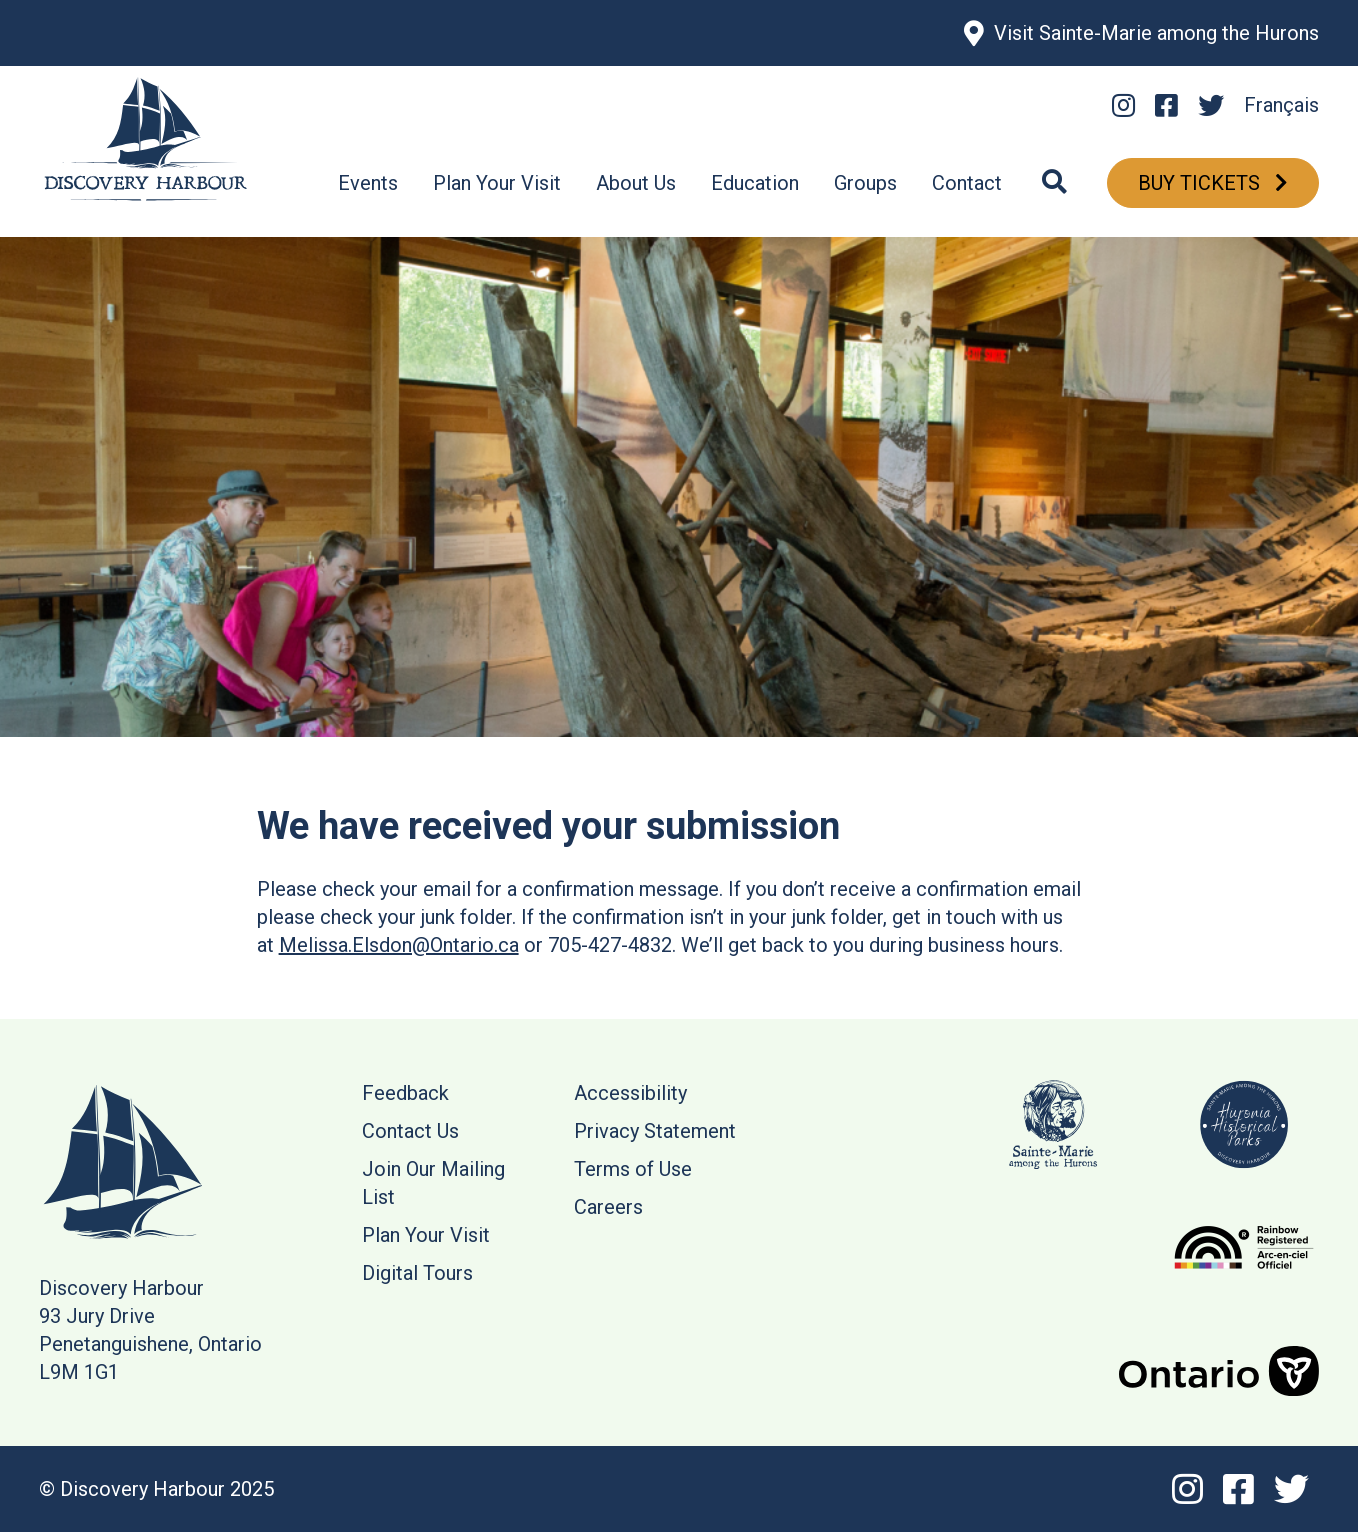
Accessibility (630, 1093)
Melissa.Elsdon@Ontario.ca (399, 945)
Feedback (405, 1093)
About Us (636, 183)
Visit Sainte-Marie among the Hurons (1156, 33)
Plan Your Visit (497, 183)
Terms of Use (633, 1169)
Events (368, 183)
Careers (608, 1207)
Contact (967, 183)
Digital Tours (417, 1273)
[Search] (1054, 183)
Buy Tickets (1201, 183)
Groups (865, 183)
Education (755, 183)
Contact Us (410, 1131)
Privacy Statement (655, 1131)
